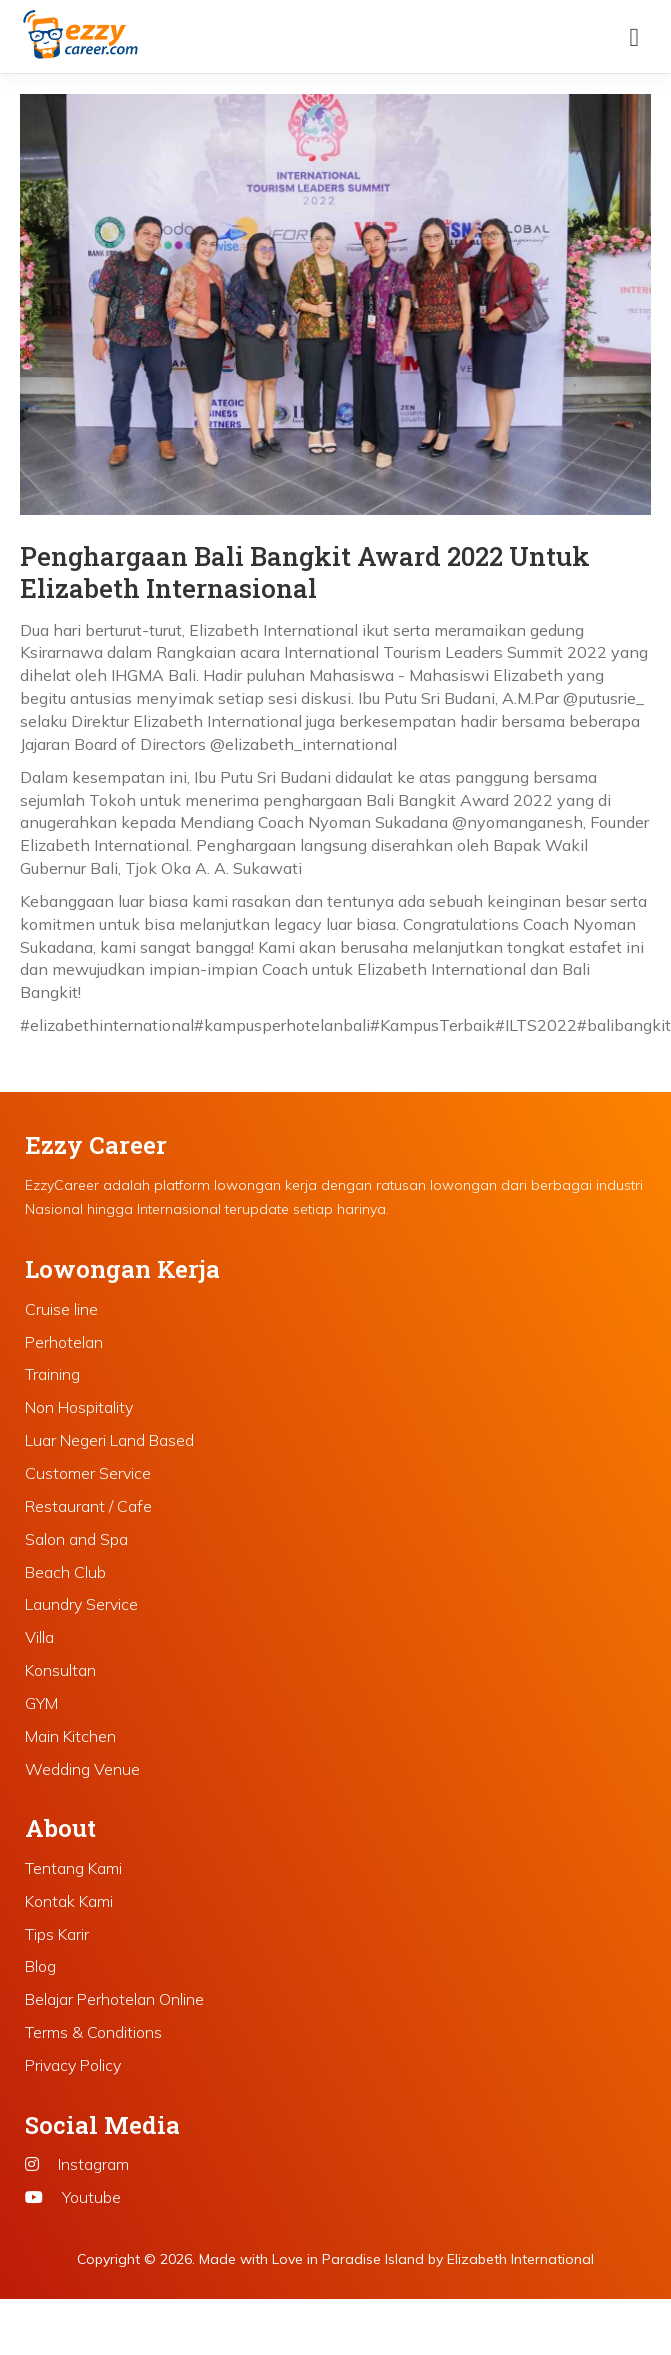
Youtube (73, 2197)
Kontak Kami (69, 1901)
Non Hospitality (79, 1407)
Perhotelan (64, 1342)
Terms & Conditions (93, 2032)
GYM (41, 1703)
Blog (40, 1966)
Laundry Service (81, 1604)
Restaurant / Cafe (88, 1506)
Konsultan (60, 1670)
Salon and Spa (76, 1539)
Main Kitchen (70, 1736)
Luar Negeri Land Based (109, 1440)
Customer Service (88, 1473)
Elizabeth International (520, 2259)
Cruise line (61, 1309)
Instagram (77, 2164)
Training (52, 1374)
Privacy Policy (73, 2065)
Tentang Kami (73, 1868)
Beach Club (65, 1572)
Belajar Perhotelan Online (114, 1999)
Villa (39, 1637)
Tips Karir (57, 1934)
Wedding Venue (82, 1769)
